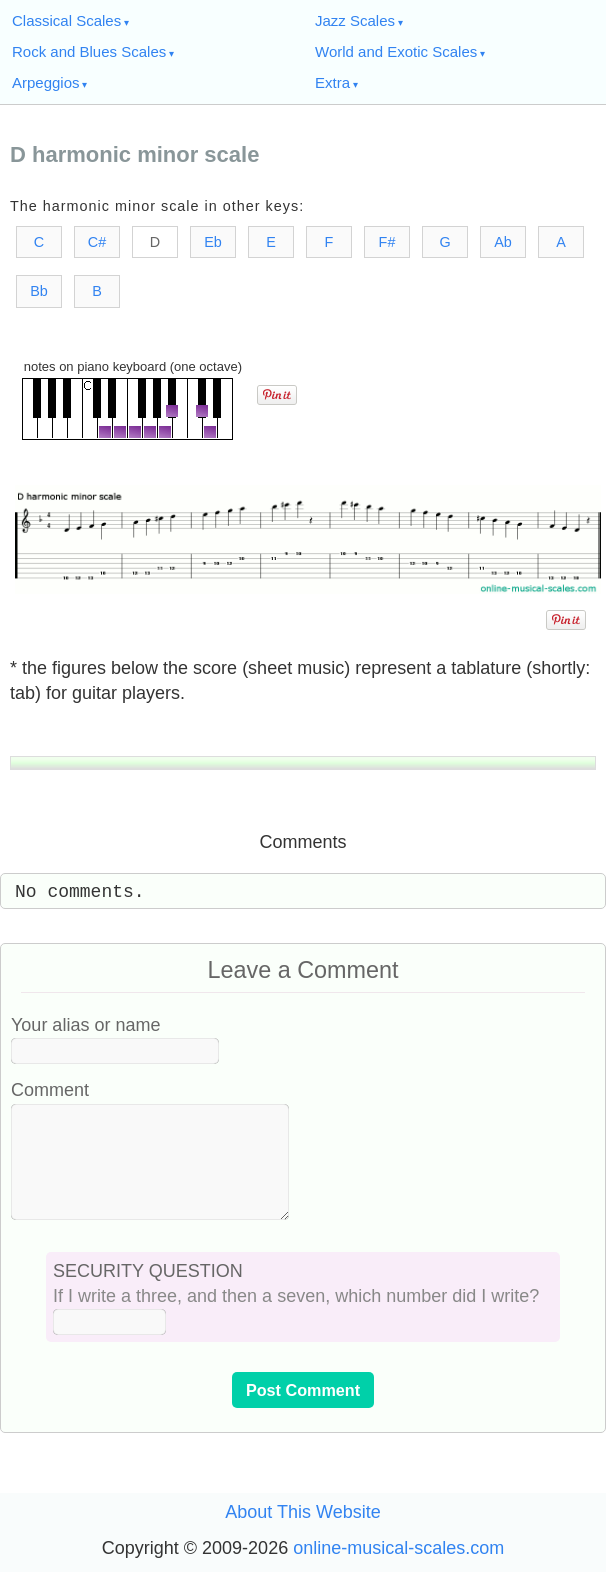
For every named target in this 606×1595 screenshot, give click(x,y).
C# (97, 242)
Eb (213, 242)
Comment (50, 1090)
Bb (39, 291)
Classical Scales (66, 20)
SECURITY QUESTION (148, 1295)
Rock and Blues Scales (89, 51)
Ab (503, 242)
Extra (332, 82)
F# (387, 242)
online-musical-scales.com (398, 1572)
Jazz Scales (355, 20)
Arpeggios (46, 82)
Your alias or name (85, 1025)
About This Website (302, 1536)
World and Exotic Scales (396, 51)
